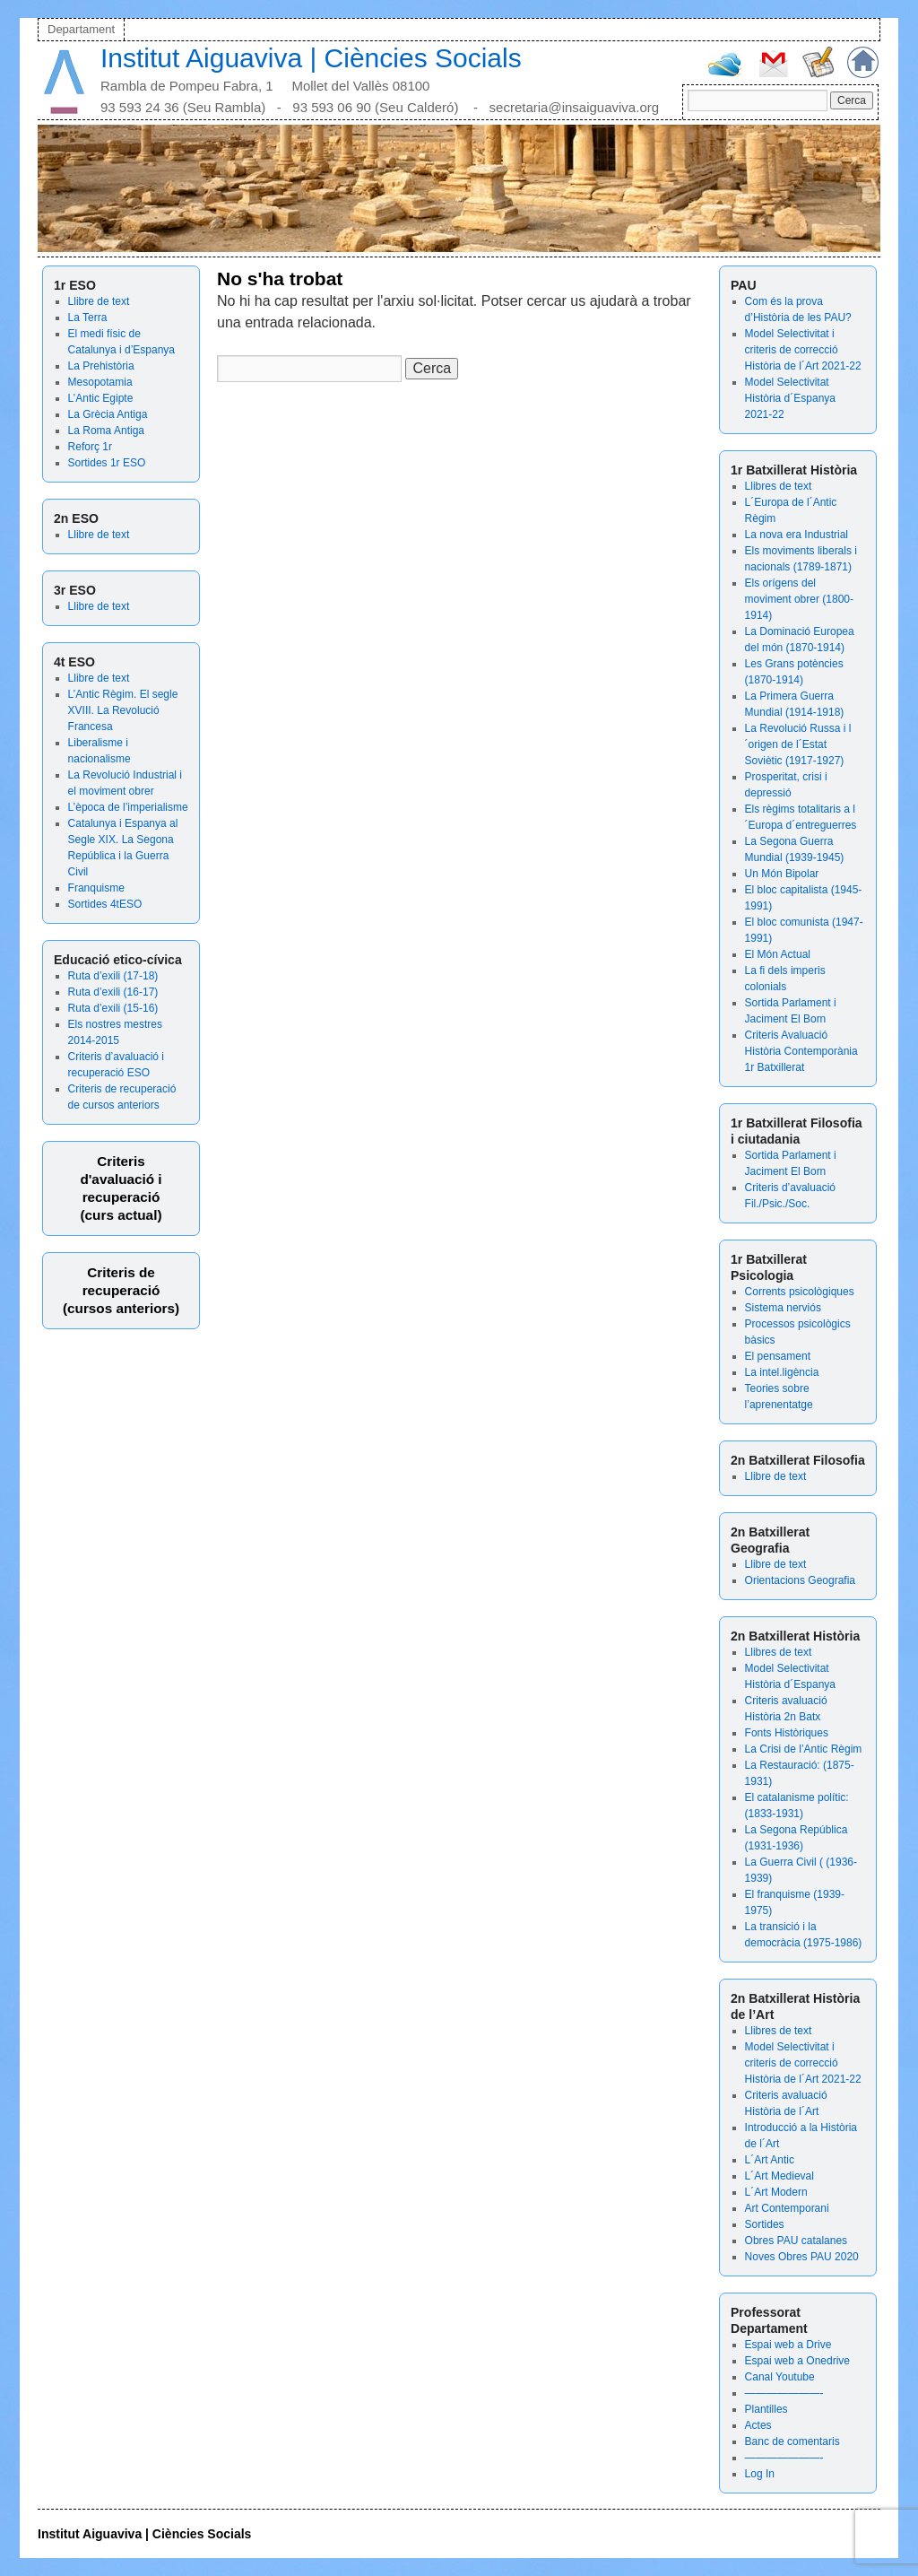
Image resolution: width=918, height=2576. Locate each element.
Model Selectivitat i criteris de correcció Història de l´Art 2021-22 (803, 349)
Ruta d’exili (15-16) (113, 1008)
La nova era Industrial (796, 534)
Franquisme (96, 888)
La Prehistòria (101, 366)
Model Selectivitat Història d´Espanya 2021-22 (790, 398)
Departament (81, 29)
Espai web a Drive (788, 2344)
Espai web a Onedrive (797, 2360)
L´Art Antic (769, 2160)
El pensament (777, 1356)
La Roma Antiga (106, 430)
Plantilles (766, 2409)
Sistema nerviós (783, 1307)
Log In (760, 2473)
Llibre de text (99, 301)
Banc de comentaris (792, 2441)
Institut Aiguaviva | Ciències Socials (311, 58)
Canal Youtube (780, 2377)
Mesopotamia (100, 382)
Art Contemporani (787, 2208)
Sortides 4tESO (105, 904)
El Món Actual (777, 954)
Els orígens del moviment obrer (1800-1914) (799, 599)
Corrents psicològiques (799, 1291)
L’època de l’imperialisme (128, 807)
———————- (784, 2393)
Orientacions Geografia (800, 1580)
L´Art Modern (776, 2192)
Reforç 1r (90, 446)
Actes (758, 2425)
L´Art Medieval (779, 2176)
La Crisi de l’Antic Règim (803, 1749)
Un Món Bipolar (782, 873)
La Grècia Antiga (108, 414)
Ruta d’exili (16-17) (113, 992)
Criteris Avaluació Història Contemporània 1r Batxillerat (801, 1051)
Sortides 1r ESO (107, 463)
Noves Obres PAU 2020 (802, 2256)
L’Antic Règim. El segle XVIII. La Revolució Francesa (123, 710)
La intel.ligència (782, 1372)
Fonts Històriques (786, 1733)
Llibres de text (778, 486)
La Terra (88, 317)
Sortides (764, 2224)
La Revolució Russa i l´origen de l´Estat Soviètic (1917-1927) (798, 744)
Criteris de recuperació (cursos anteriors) (121, 1290)
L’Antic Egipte (101, 398)
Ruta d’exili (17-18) (113, 976)
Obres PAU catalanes (796, 2240)
